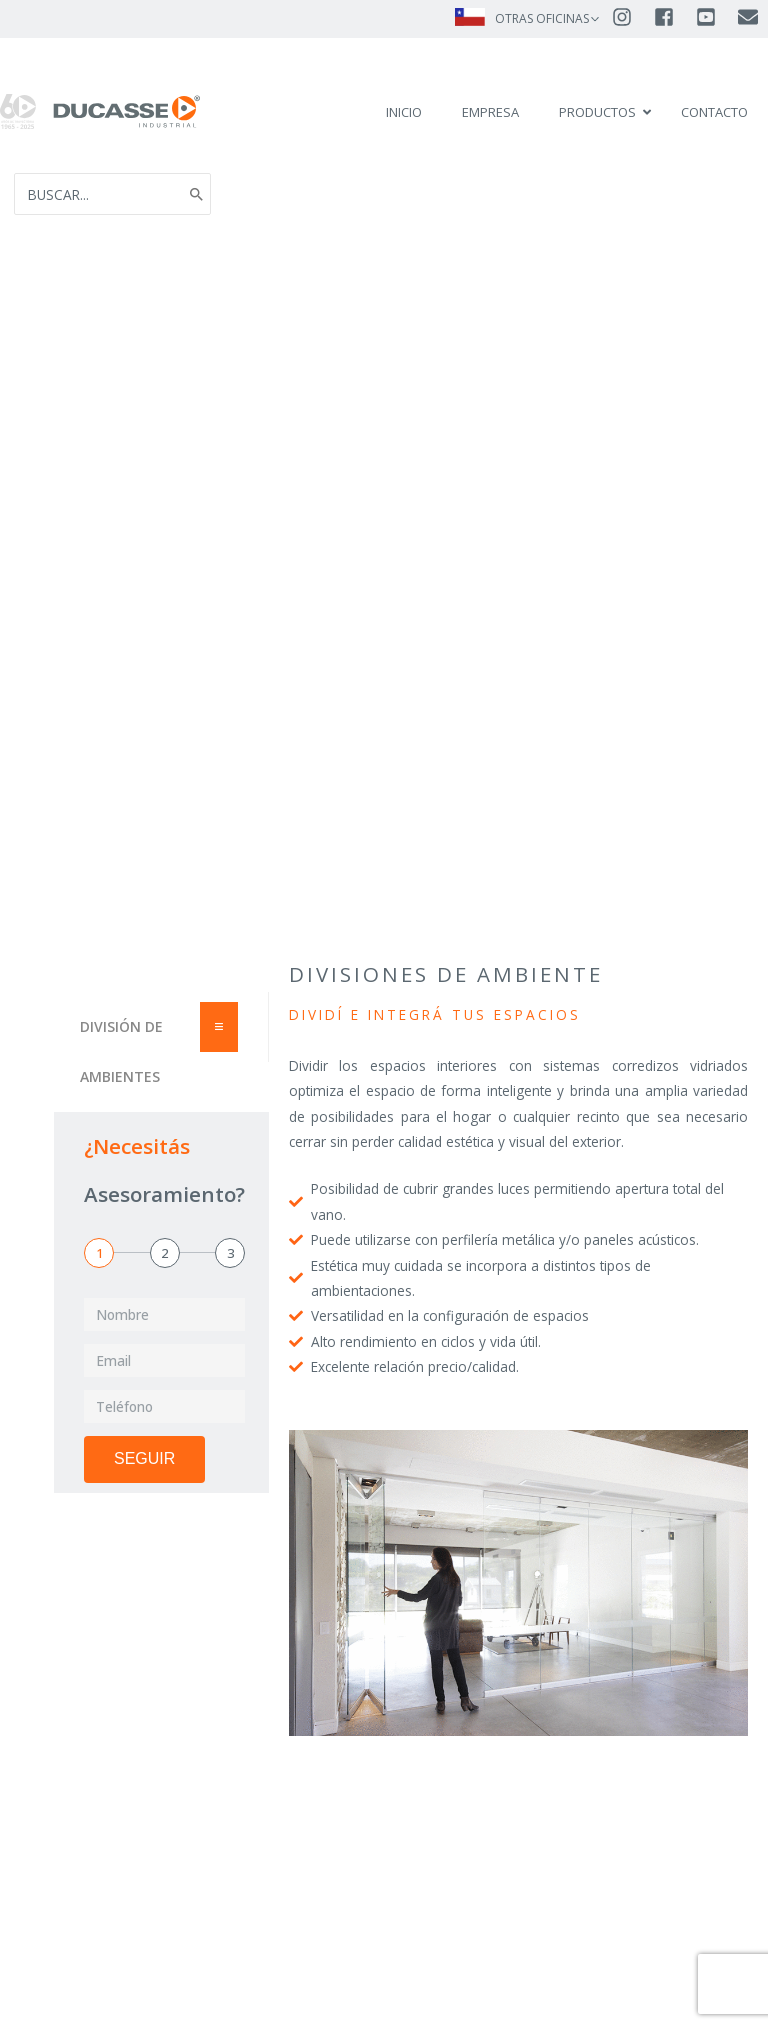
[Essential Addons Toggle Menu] (219, 1049)
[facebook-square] (673, 17)
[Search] (197, 205)
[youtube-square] (715, 17)
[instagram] (631, 17)
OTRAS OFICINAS (542, 18)
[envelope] (749, 17)
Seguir (144, 1480)
